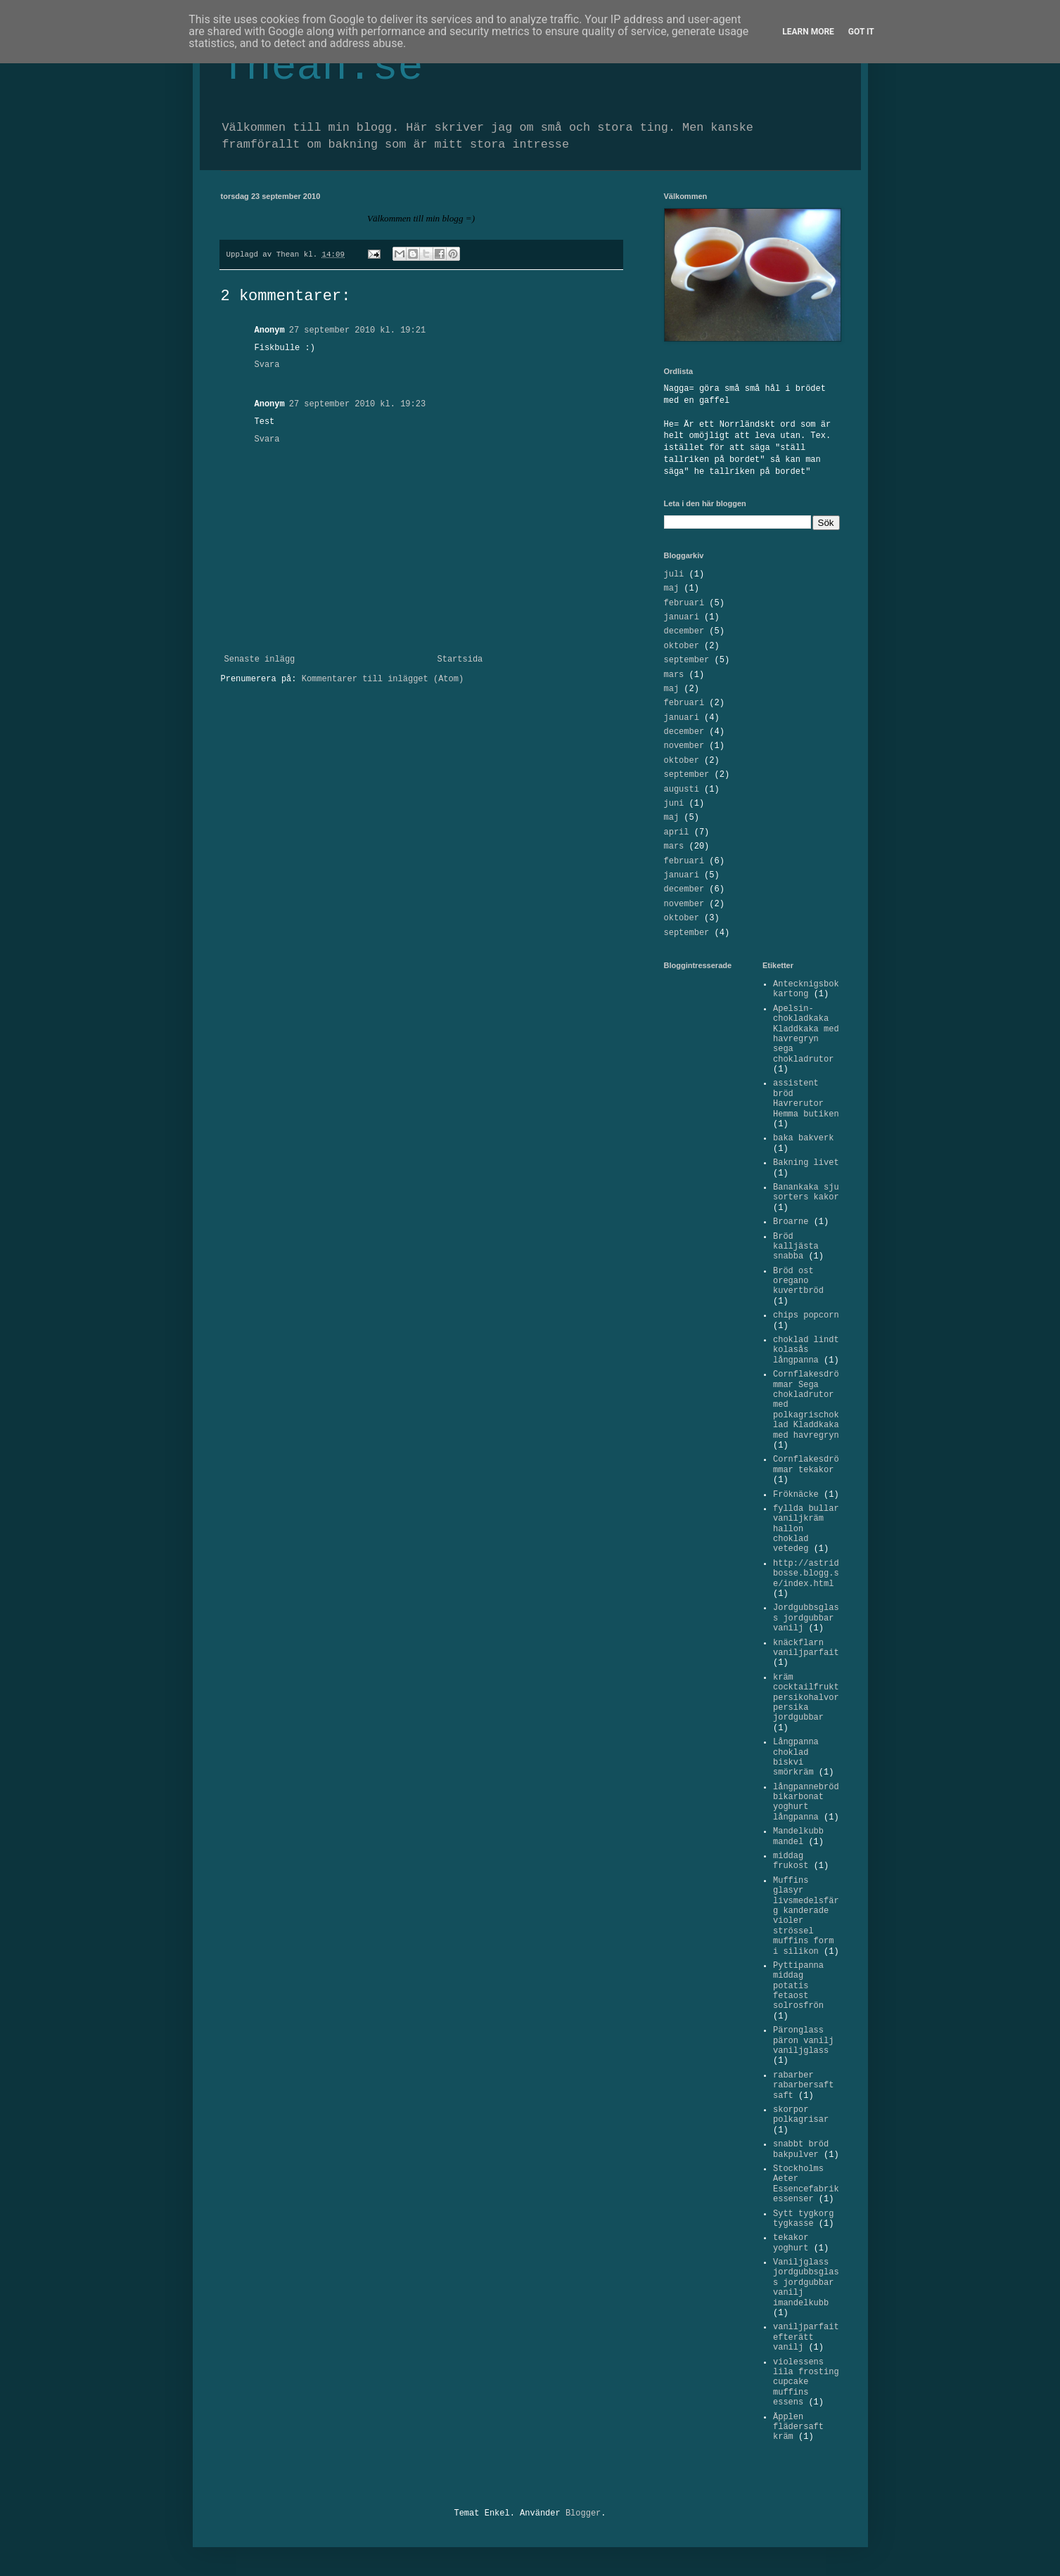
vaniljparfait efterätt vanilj (806, 2337)
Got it (861, 32)
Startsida (460, 659)
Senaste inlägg (259, 659)
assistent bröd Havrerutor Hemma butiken (806, 1098)
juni (674, 804)
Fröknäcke (796, 1495)
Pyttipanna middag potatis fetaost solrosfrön (798, 1986)
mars (674, 675)
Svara (267, 365)
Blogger (583, 2513)
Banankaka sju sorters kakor (806, 1192)
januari (681, 617)
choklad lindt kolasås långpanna (806, 1350)
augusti (681, 789)
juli (674, 574)
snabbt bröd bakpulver (801, 2149)
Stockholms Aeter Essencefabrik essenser (806, 2184)
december (684, 631)
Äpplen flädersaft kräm (798, 2427)
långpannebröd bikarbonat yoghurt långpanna (806, 1802)
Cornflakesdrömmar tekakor (806, 1464)
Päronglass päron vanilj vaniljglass (803, 2041)
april (676, 832)
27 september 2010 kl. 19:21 (357, 330)
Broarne (790, 1222)
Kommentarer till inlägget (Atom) (383, 679)
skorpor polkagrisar (801, 2115)
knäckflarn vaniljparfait (806, 1648)
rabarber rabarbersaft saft (803, 2086)
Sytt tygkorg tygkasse (803, 2219)
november (684, 746)
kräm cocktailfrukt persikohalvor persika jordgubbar (806, 1698)
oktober (681, 646)
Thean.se (322, 67)
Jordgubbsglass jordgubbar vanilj (806, 1618)
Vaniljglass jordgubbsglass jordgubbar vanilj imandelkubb (806, 2283)
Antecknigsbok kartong (806, 989)
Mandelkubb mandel (798, 1836)
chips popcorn (806, 1315)
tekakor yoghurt (790, 2243)
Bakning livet (806, 1163)
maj (671, 588)
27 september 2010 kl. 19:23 (357, 404)
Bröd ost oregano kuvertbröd (798, 1281)
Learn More (808, 32)
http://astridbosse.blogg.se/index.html (806, 1574)
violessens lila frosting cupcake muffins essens (806, 2382)
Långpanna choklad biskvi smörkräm (796, 1757)
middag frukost (790, 1861)
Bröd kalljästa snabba (796, 1247)
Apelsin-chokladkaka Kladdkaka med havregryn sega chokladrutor (806, 1034)
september (687, 660)
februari (684, 603)
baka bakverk (803, 1138)
